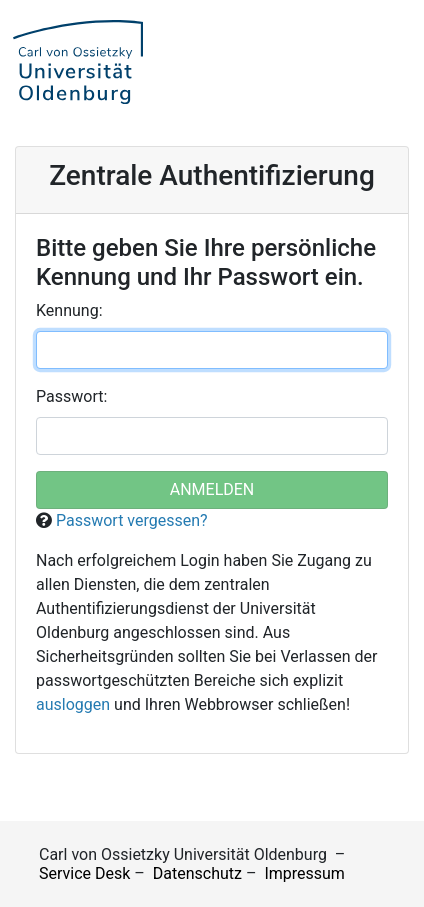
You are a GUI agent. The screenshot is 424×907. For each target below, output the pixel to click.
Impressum (304, 873)
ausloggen (73, 704)
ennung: (69, 310)
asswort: (71, 396)
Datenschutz (197, 873)
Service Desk (84, 873)
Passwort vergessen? (132, 520)
